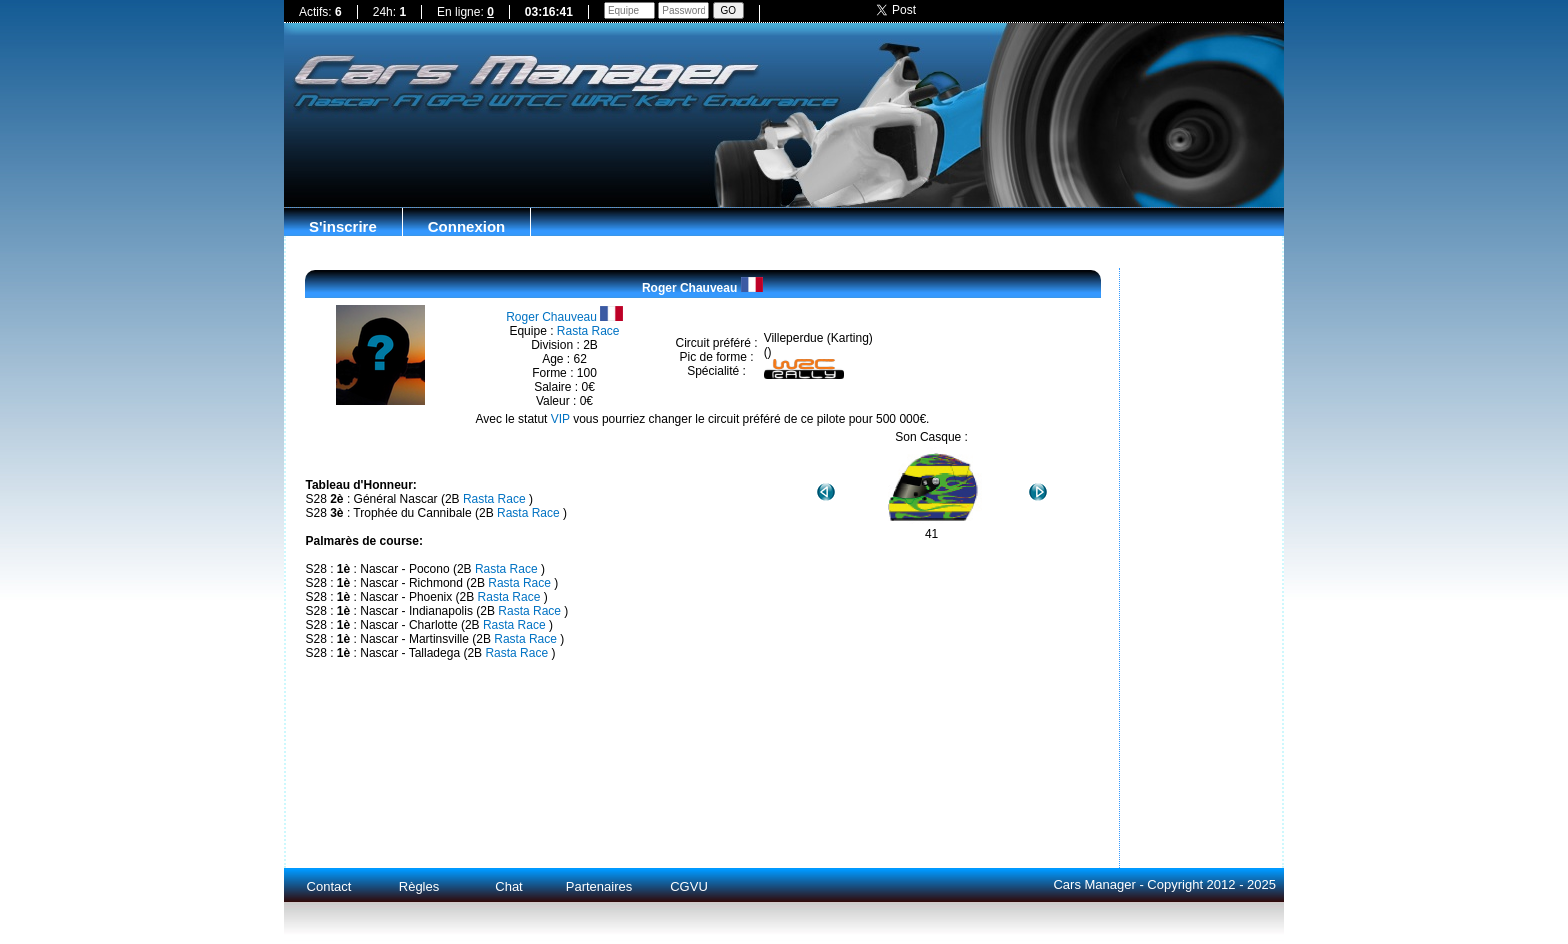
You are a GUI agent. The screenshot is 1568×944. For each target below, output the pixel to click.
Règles (419, 886)
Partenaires (599, 886)
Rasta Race (588, 331)
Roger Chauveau (702, 288)
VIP (560, 419)
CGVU (689, 886)
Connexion (467, 226)
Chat (508, 886)
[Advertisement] (784, 158)
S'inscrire (343, 226)
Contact (329, 886)
